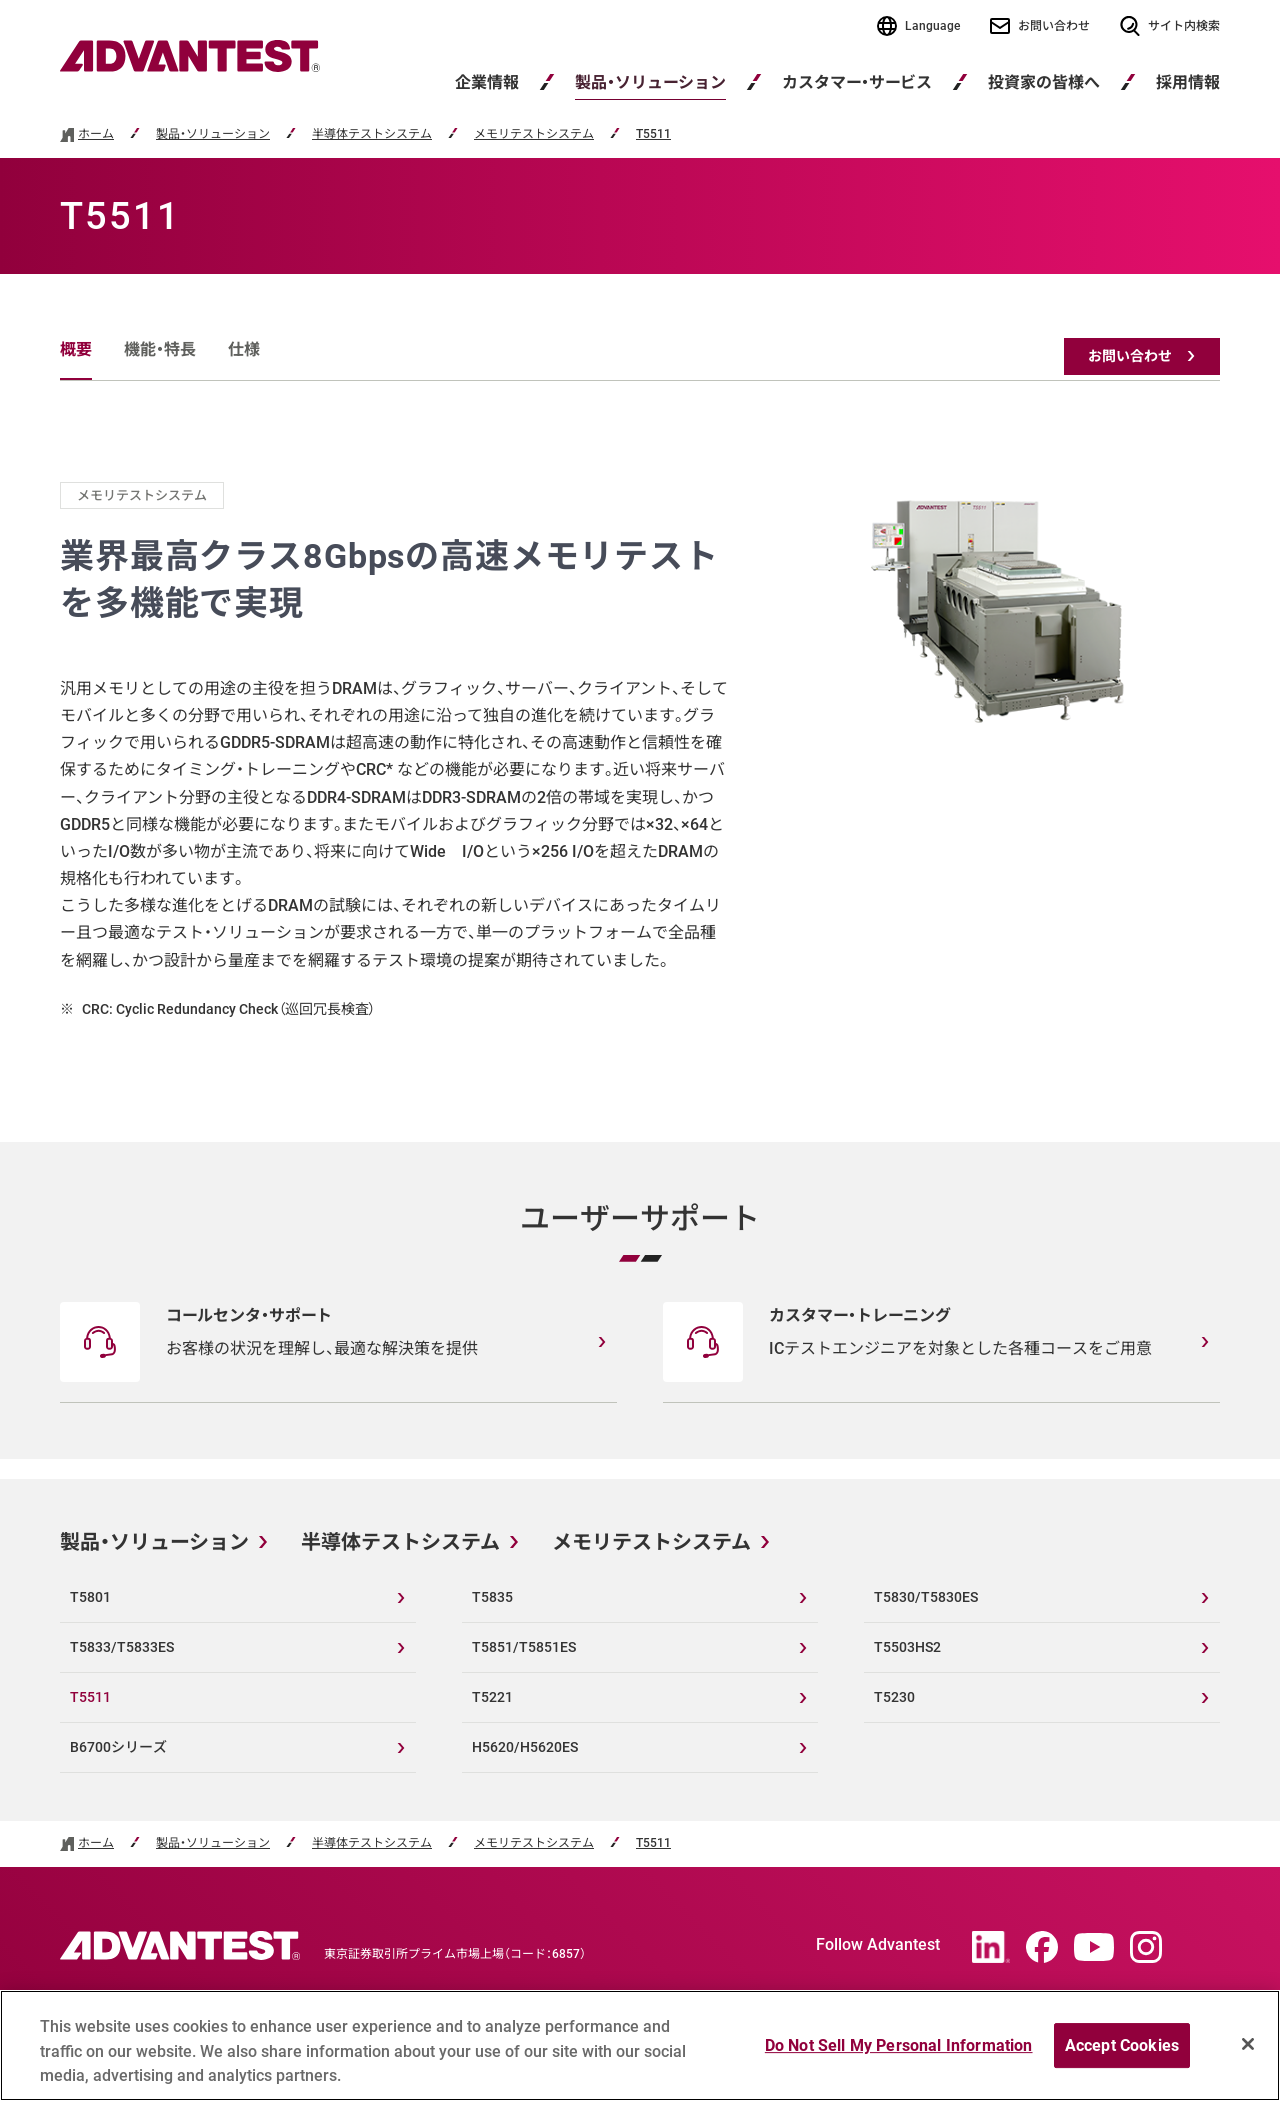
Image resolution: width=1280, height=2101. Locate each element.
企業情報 (487, 82)
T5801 (90, 1597)
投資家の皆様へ (1044, 82)
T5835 (492, 1597)
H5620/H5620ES (525, 1747)
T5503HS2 (907, 1647)
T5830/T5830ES (926, 1597)
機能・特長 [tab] (160, 349)
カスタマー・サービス (857, 82)
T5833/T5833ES (122, 1647)
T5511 (653, 134)
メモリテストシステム (534, 134)
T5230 (894, 1697)
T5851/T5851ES (524, 1647)
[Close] (1248, 2044)
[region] (640, 2045)
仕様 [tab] (244, 349)
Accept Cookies (1122, 2045)
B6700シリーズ (118, 1747)
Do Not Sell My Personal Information (899, 2045)
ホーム (96, 134)
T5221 (492, 1697)
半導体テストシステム (372, 134)
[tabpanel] (640, 751)
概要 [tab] (76, 349)
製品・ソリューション (650, 82)
